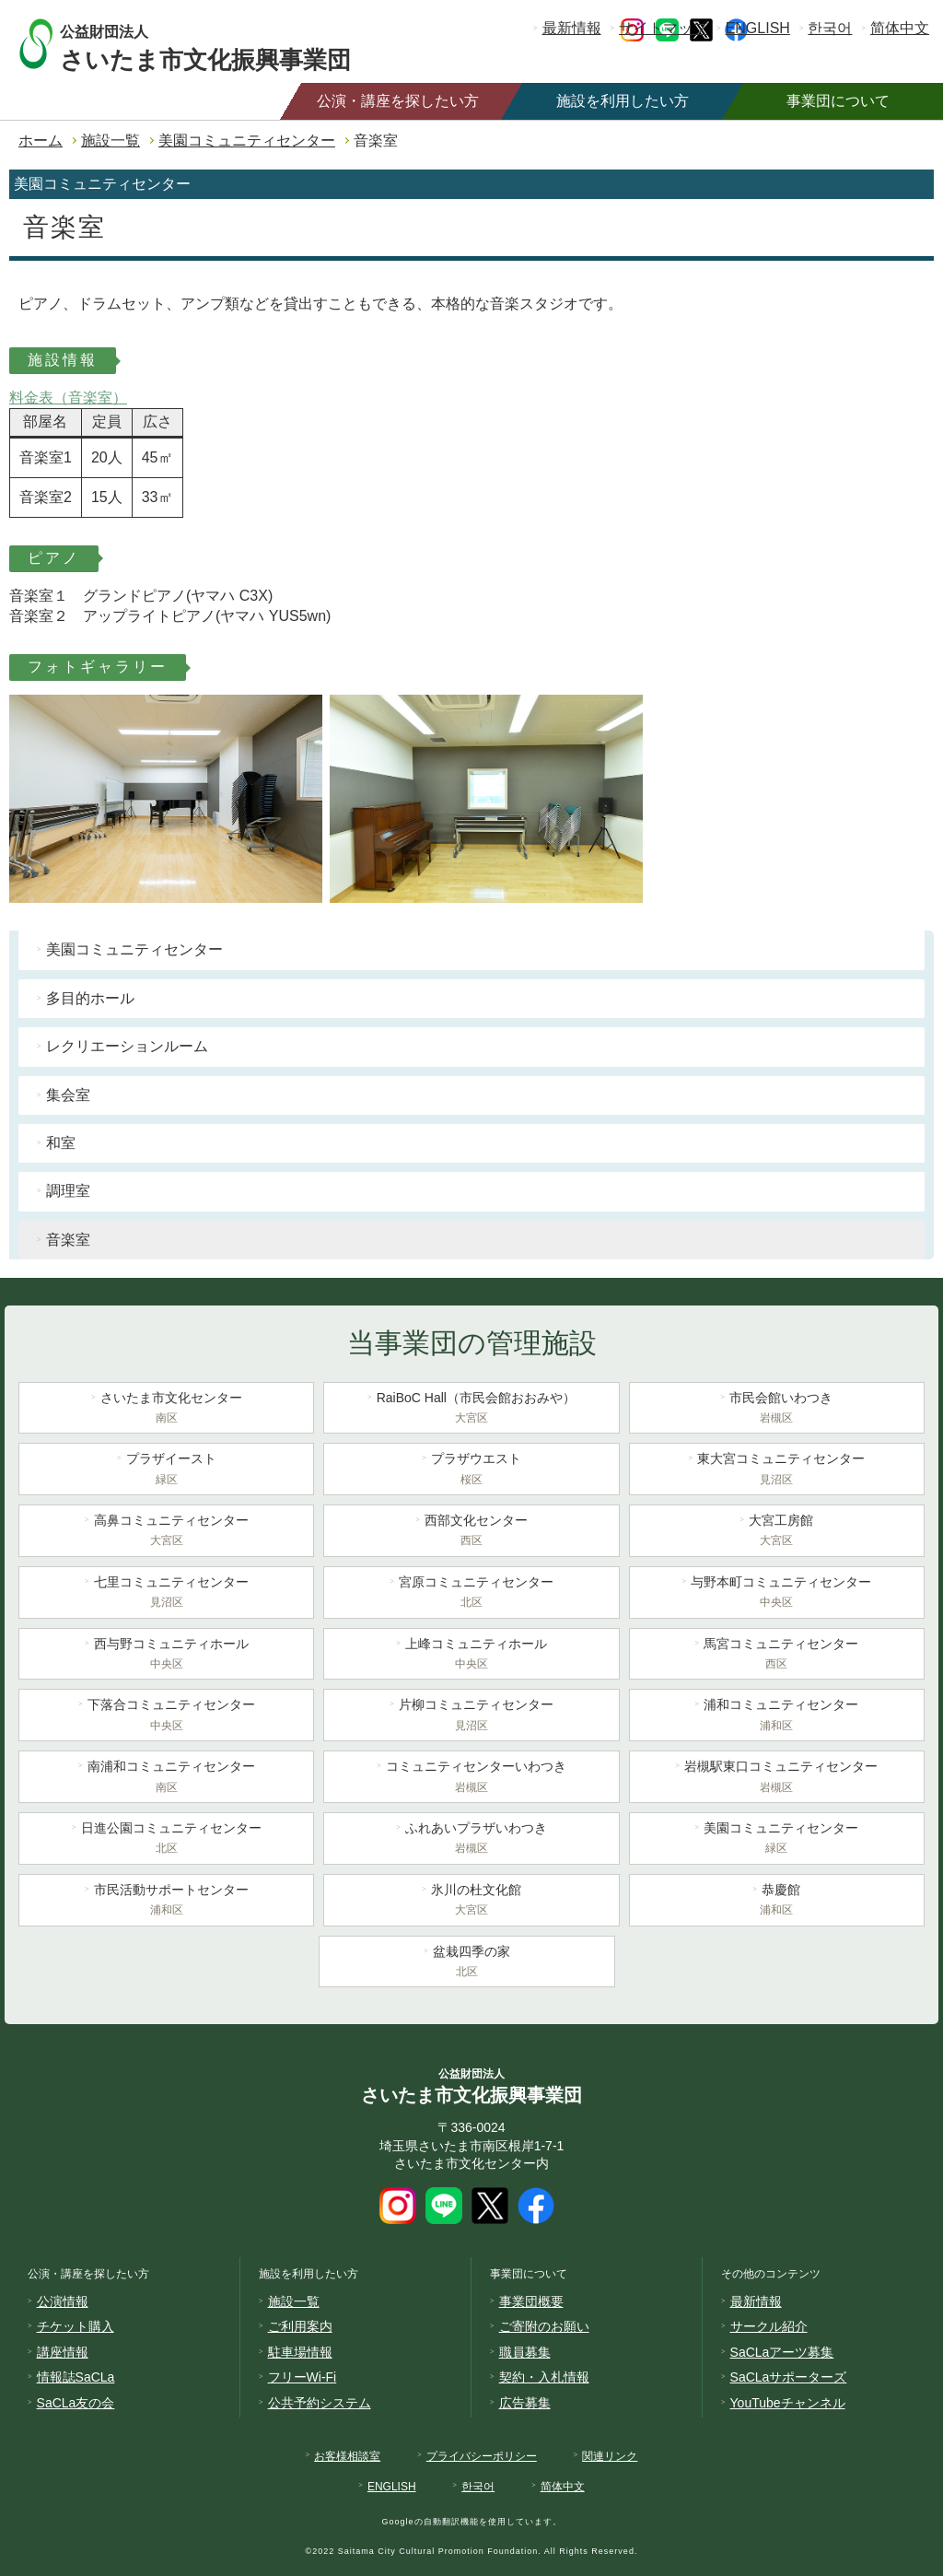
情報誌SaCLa (76, 2377)
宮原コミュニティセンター (471, 1594)
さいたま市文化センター (166, 1409)
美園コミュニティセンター (246, 140)
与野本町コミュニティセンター (777, 1594)
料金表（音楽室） (68, 397)
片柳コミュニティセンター (471, 1716)
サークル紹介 (769, 2326)
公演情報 (62, 2301)
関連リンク (609, 2456)
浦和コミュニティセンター (777, 1716)
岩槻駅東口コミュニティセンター (777, 1778)
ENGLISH (758, 28)
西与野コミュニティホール (166, 1655)
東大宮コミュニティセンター (777, 1470)
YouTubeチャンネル (787, 2402)
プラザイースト (166, 1470)
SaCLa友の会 (76, 2402)
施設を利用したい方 (622, 101)
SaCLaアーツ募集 (782, 2352)
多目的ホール (90, 998)
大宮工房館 (777, 1532)
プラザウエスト (471, 1470)
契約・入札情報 (544, 2377)
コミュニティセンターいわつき (471, 1778)
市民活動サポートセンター (166, 1901)
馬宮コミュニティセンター (777, 1655)
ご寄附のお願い (544, 2326)
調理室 (68, 1191)
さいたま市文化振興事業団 (223, 43)
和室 (61, 1143)
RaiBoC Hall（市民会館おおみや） (471, 1409)
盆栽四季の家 (466, 1963)
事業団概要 (531, 2301)
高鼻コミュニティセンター (166, 1532)
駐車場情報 (300, 2352)
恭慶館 (777, 1901)
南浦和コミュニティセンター (166, 1778)
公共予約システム (319, 2402)
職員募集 (525, 2352)
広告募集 (525, 2402)
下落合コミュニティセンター (166, 1716)
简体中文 (899, 28)
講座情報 (62, 2352)
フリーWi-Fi (302, 2377)
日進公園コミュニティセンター (166, 1840)
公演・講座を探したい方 (398, 101)
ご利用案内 (300, 2326)
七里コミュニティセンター (166, 1594)
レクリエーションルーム (127, 1046)
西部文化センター (471, 1532)
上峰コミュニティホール (471, 1655)
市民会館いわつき (777, 1409)
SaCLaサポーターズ (788, 2377)
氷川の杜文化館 (471, 1901)
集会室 (68, 1095)
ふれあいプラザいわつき (471, 1840)
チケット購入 (75, 2326)
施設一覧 (110, 140)
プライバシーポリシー (481, 2456)
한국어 (830, 28)
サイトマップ (663, 28)
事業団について (838, 101)
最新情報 (571, 28)
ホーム (40, 140)
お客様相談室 (347, 2456)
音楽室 (68, 1239)
